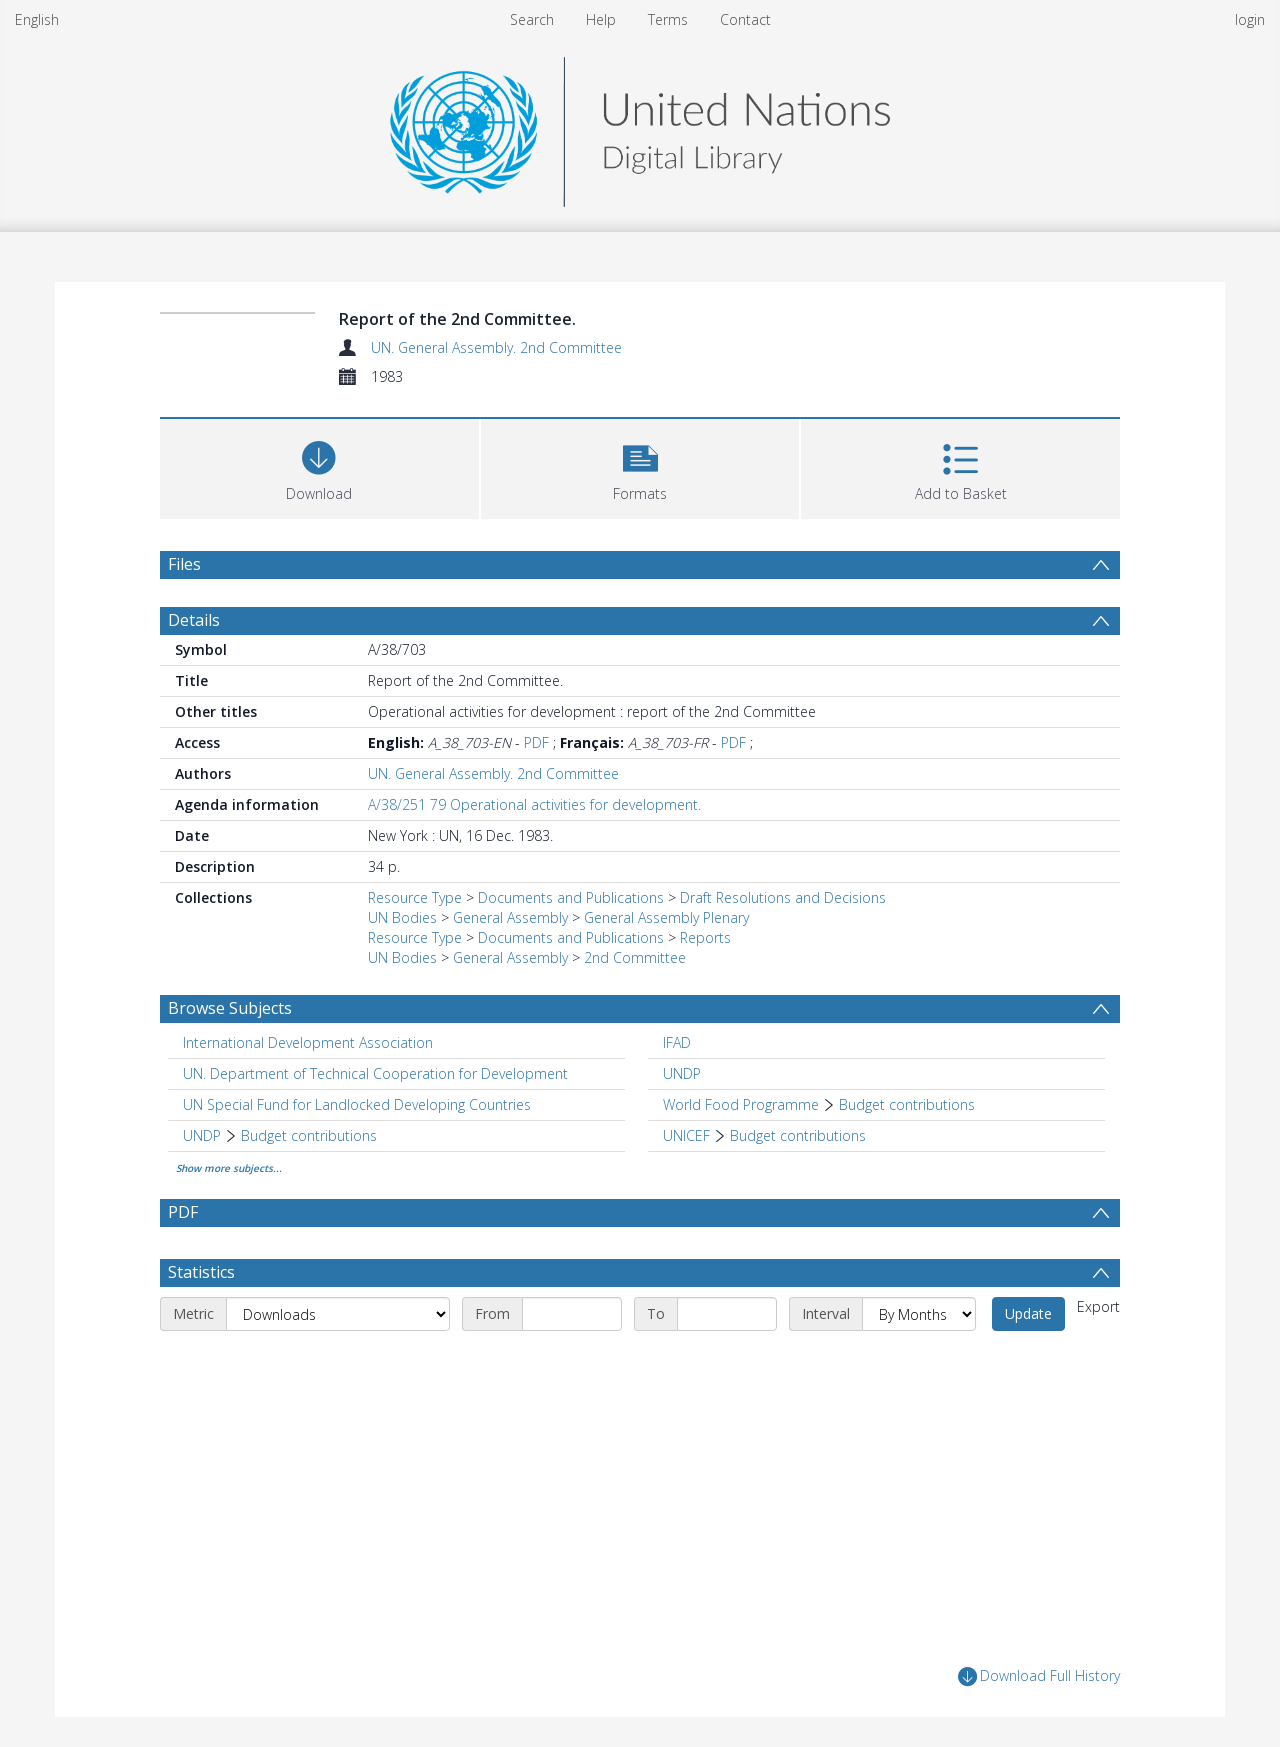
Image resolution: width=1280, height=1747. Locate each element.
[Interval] (919, 1314)
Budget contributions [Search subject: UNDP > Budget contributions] (309, 1135)
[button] (640, 466)
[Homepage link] (640, 126)
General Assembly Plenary (666, 917)
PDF (536, 742)
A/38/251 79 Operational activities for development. (534, 804)
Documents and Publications (571, 897)
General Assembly (510, 917)
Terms (668, 19)
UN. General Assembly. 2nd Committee (496, 347)
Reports (705, 937)
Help (601, 19)
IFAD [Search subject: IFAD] (677, 1042)
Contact (745, 19)
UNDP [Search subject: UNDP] (682, 1073)
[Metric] (338, 1314)
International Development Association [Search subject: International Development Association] (308, 1042)
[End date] (727, 1314)
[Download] (319, 466)
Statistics (201, 1272)
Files (184, 564)
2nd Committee (635, 957)
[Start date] (572, 1314)
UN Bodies (402, 917)
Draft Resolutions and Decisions (783, 897)
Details (194, 620)
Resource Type (415, 897)
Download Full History (1039, 1676)
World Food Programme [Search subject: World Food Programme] (741, 1104)
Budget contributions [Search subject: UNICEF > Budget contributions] (798, 1135)
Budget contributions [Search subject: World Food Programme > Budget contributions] (907, 1104)
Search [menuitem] (532, 19)
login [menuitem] (1250, 19)
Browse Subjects (230, 1008)
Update (1028, 1313)
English (37, 19)
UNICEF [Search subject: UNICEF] (686, 1135)
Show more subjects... (229, 1168)
